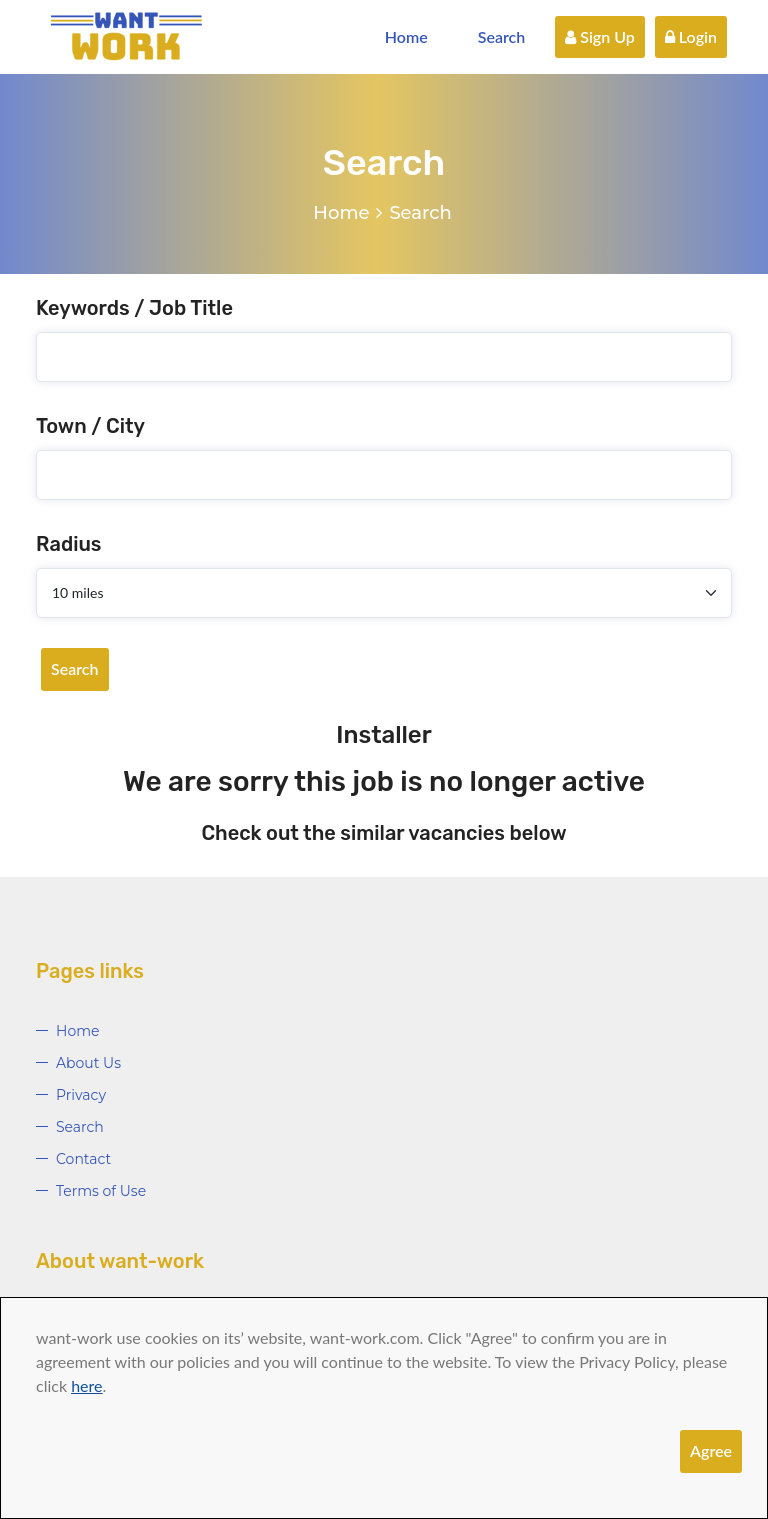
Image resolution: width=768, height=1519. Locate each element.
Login (691, 36)
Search (502, 36)
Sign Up (600, 36)
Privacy (81, 1095)
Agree (711, 1450)
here (86, 1385)
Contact (83, 1159)
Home (406, 36)
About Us (88, 1063)
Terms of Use (101, 1191)
